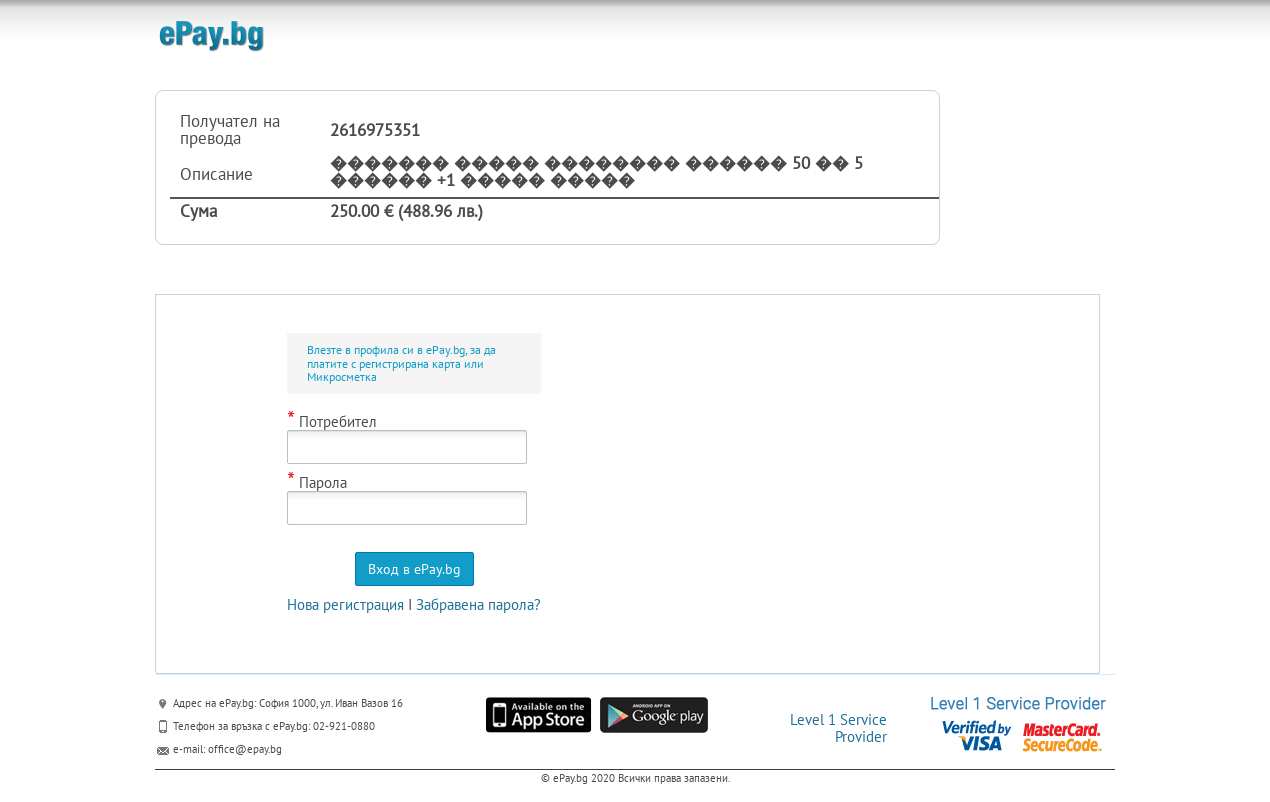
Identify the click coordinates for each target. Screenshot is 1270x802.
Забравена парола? (478, 604)
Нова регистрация (345, 604)
